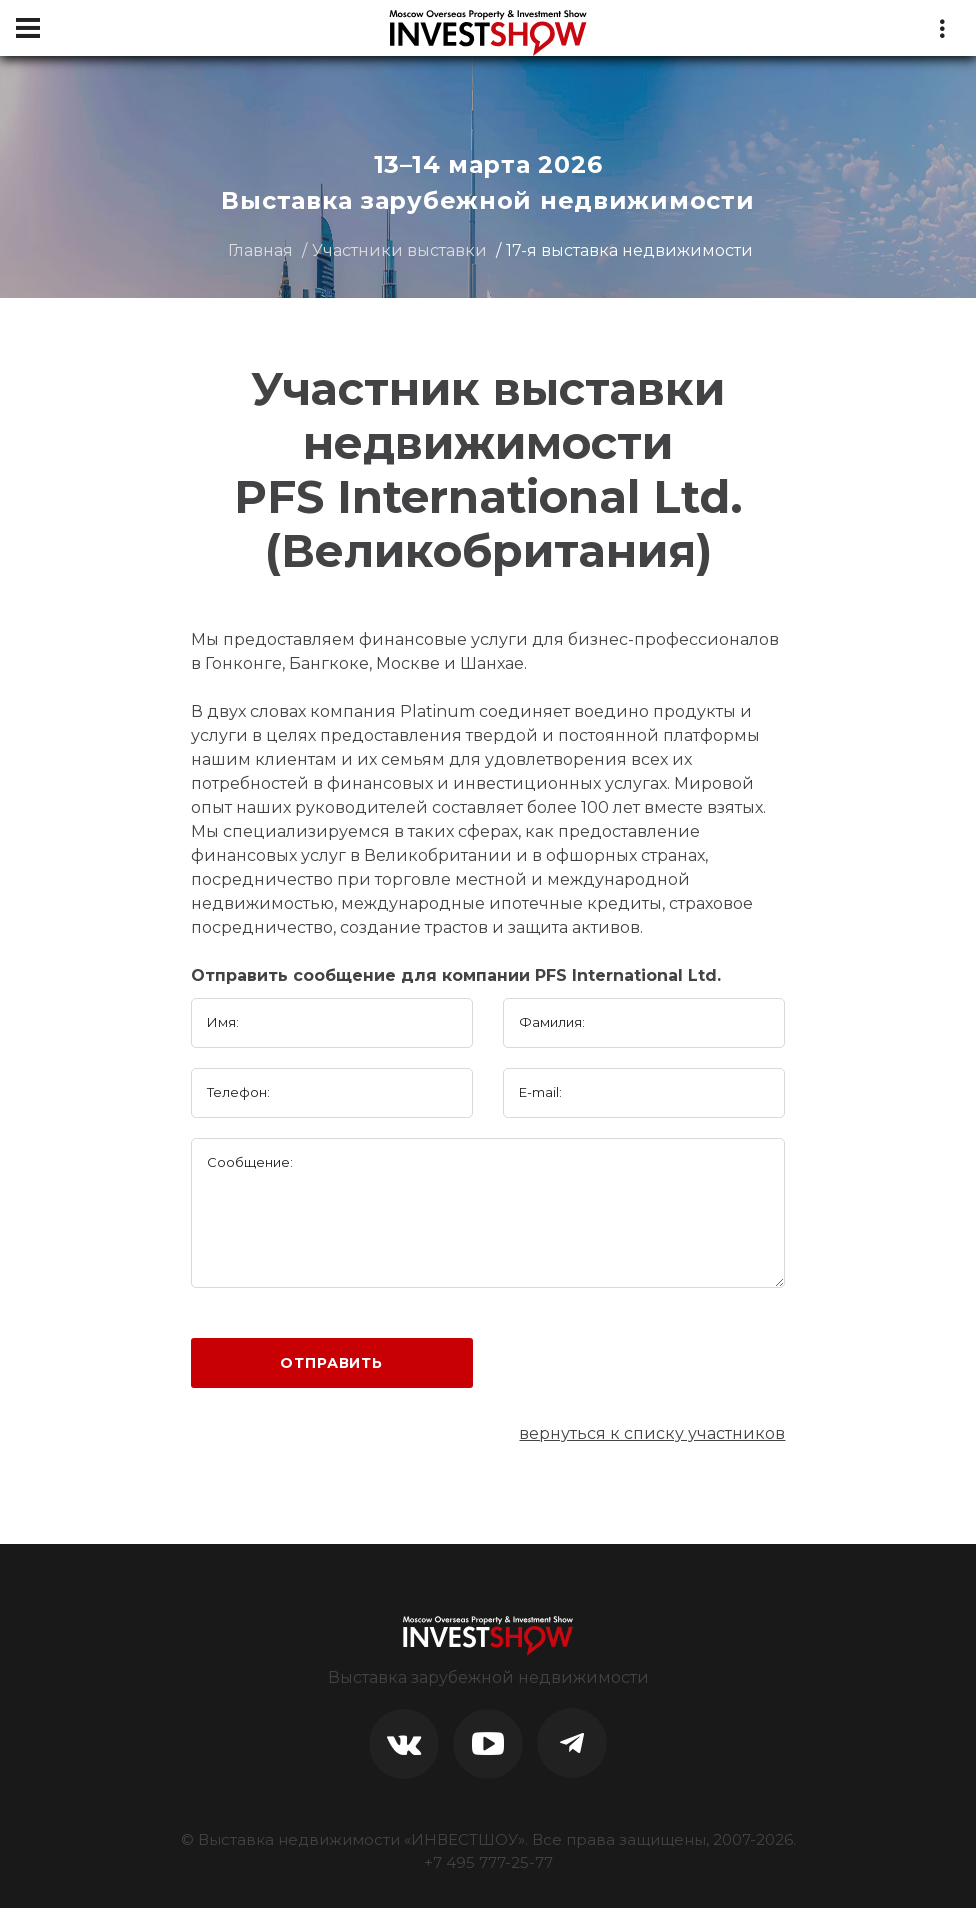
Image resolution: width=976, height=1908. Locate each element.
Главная (260, 250)
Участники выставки (399, 250)
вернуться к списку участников (652, 1433)
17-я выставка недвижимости (629, 250)
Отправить (331, 1363)
